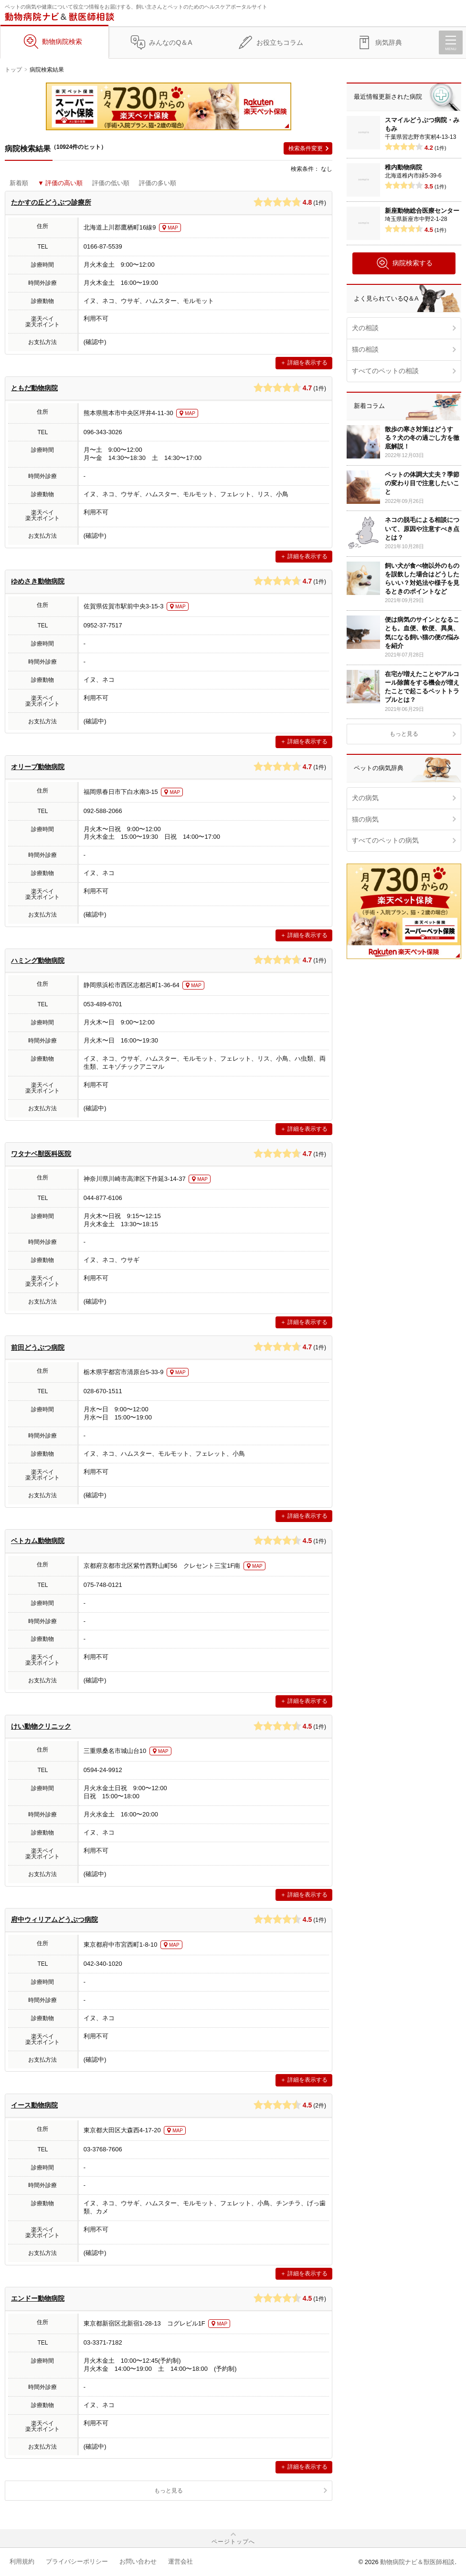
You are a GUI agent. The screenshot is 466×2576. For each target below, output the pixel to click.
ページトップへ (233, 2541)
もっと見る (168, 2490)
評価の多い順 (157, 183)
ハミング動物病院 (37, 960)
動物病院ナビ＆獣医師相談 (417, 2562)
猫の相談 (365, 349)
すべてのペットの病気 (385, 840)
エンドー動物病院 (37, 2298)
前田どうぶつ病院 (37, 1347)
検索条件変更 (305, 148)
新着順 (19, 183)
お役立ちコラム (279, 42)
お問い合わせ (138, 2561)
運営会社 (180, 2561)
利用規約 (22, 2561)
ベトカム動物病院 (37, 1540)
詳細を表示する (307, 362)
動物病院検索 (62, 41)
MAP (173, 227)
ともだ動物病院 (34, 388)
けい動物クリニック (41, 1726)
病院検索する (404, 263)
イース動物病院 (34, 2105)
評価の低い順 (110, 183)
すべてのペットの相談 (385, 371)
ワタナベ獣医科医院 (41, 1154)
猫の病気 (365, 819)
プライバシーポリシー (77, 2561)
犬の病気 (365, 798)
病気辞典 (388, 42)
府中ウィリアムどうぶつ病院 (54, 1919)
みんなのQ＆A (170, 42)
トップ (13, 69)
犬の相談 (365, 328)
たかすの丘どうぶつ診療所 (51, 202)
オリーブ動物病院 (37, 767)
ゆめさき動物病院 (37, 581)
